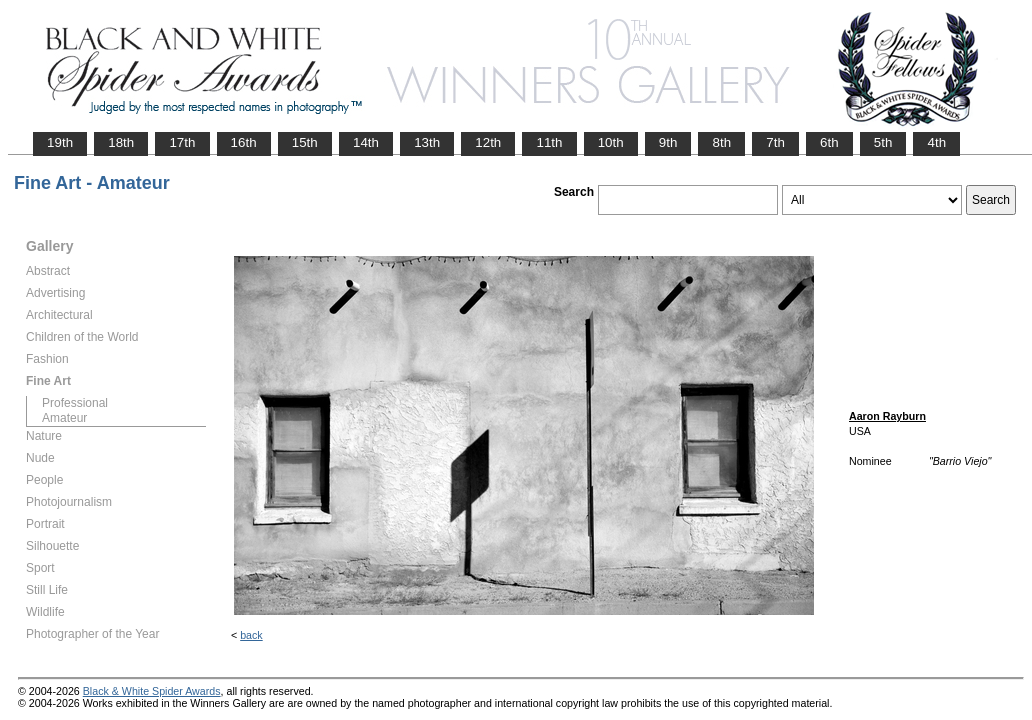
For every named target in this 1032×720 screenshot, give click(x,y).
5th (883, 142)
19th (60, 142)
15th (305, 142)
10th (611, 142)
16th (244, 142)
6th (829, 142)
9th (668, 142)
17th (182, 142)
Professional (75, 403)
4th (936, 142)
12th (488, 142)
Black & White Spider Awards (152, 691)
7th (775, 142)
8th (721, 142)
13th (427, 142)
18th (121, 142)
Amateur (64, 418)
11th (549, 142)
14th (366, 142)
